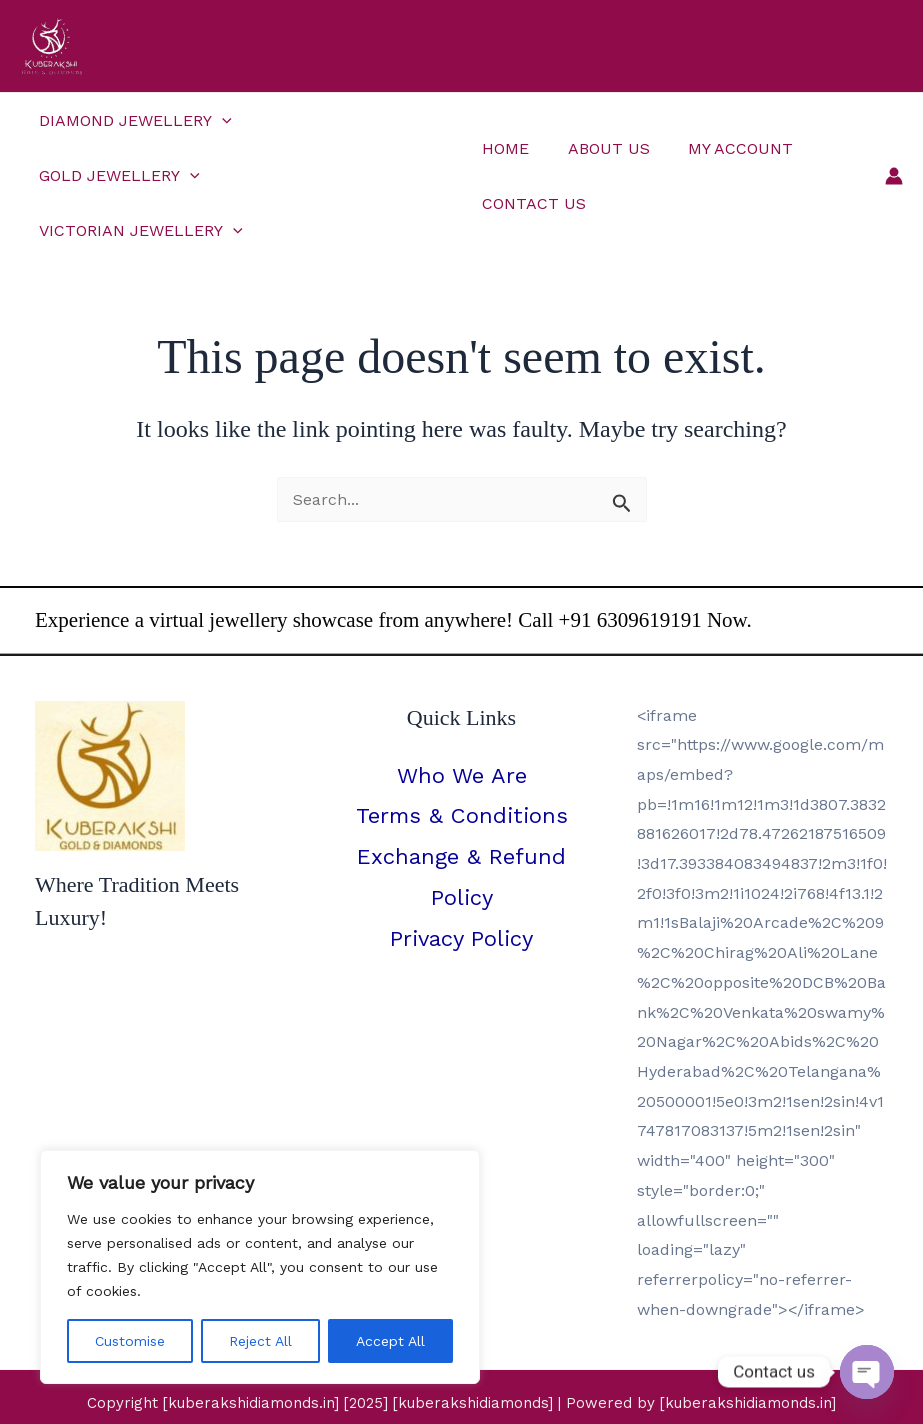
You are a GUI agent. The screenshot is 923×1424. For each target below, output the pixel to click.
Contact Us (531, 175)
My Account (724, 120)
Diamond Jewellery (132, 120)
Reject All (260, 1341)
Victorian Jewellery (138, 175)
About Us (599, 120)
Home (502, 120)
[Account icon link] (894, 148)
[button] (219, 120)
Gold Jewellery (341, 120)
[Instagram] (434, 1389)
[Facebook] (380, 1389)
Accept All (390, 1341)
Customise (130, 1341)
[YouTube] (488, 1389)
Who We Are (462, 720)
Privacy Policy (461, 883)
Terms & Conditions (462, 761)
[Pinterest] (542, 1389)
